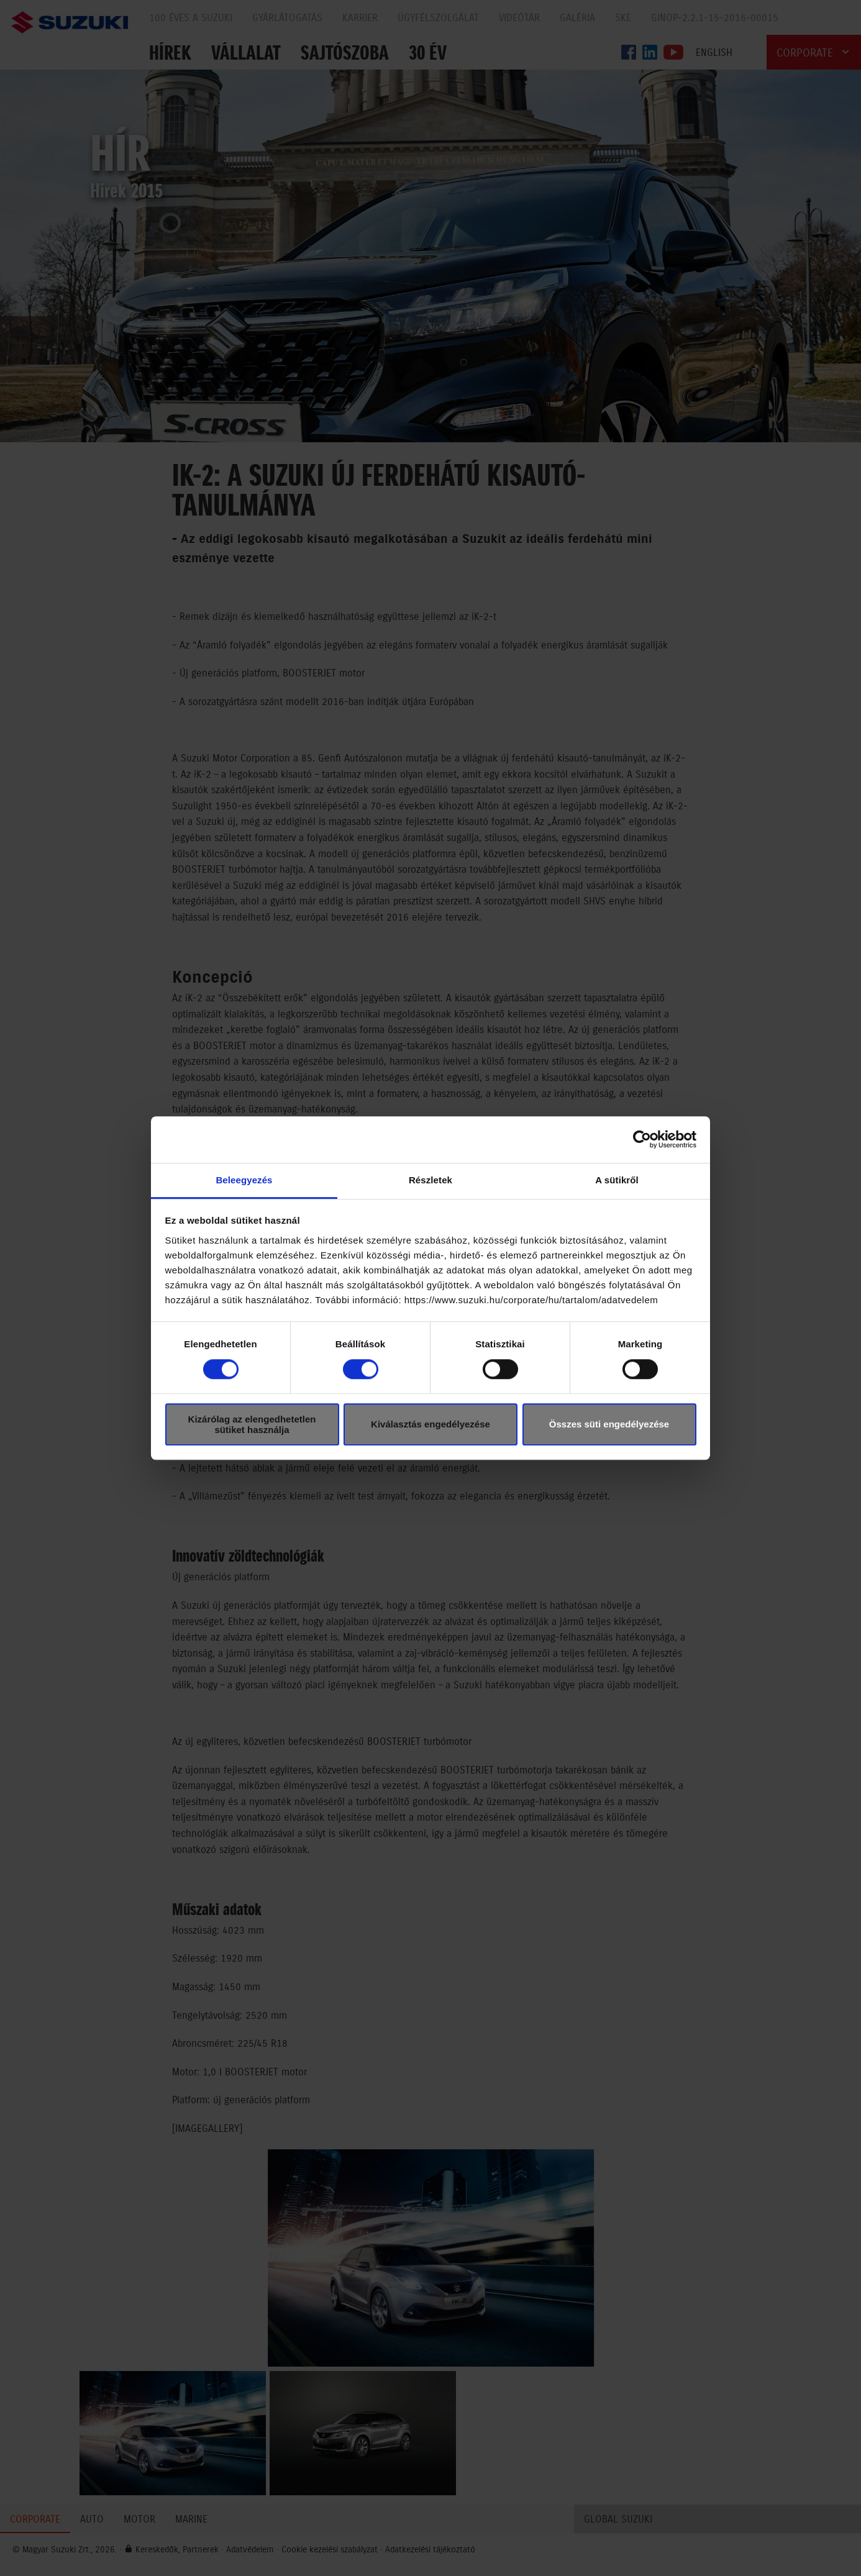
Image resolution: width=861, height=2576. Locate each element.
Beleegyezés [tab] (244, 1180)
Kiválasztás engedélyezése (430, 1424)
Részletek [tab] (430, 1180)
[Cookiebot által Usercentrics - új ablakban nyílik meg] (642, 1139)
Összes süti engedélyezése (609, 1424)
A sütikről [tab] (617, 1180)
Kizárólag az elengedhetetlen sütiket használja (252, 1424)
